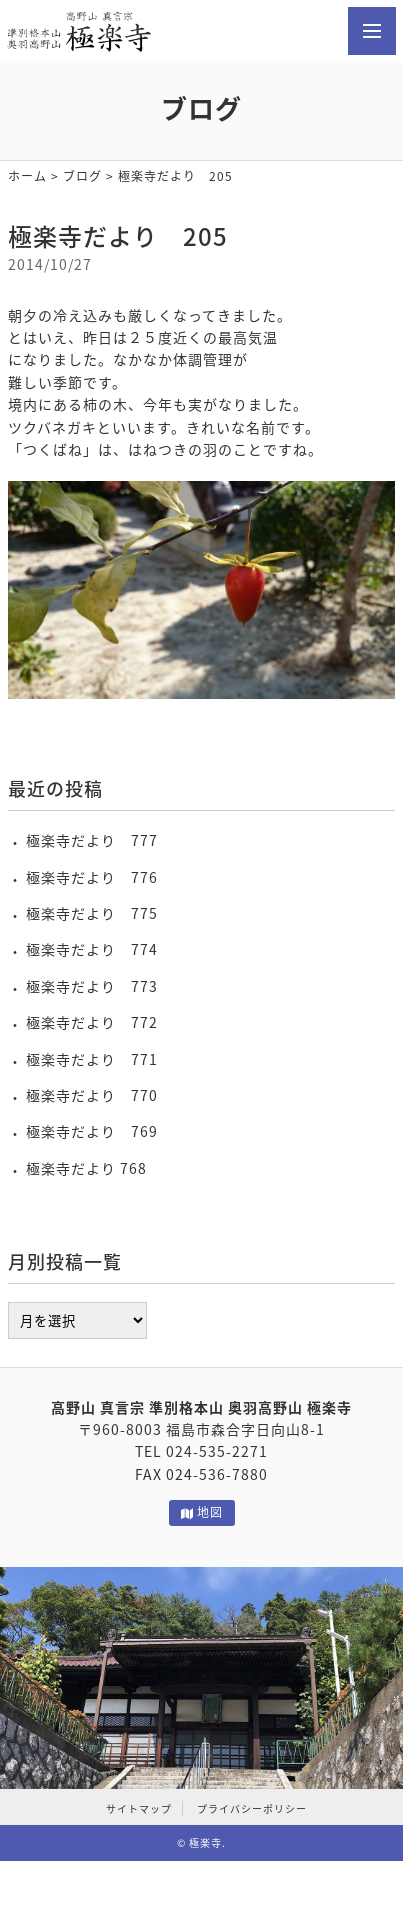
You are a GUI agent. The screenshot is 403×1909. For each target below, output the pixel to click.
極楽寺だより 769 (92, 1131)
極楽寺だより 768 (86, 1168)
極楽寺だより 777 (92, 840)
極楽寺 (205, 1842)
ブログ (82, 176)
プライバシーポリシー (252, 1808)
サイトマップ (139, 1808)
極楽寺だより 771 (92, 1059)
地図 (202, 1512)
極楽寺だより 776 (92, 877)
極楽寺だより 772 (92, 1022)
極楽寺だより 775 (92, 913)
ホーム (27, 176)
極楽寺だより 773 (92, 986)
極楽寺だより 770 (92, 1095)
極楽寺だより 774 (92, 949)
